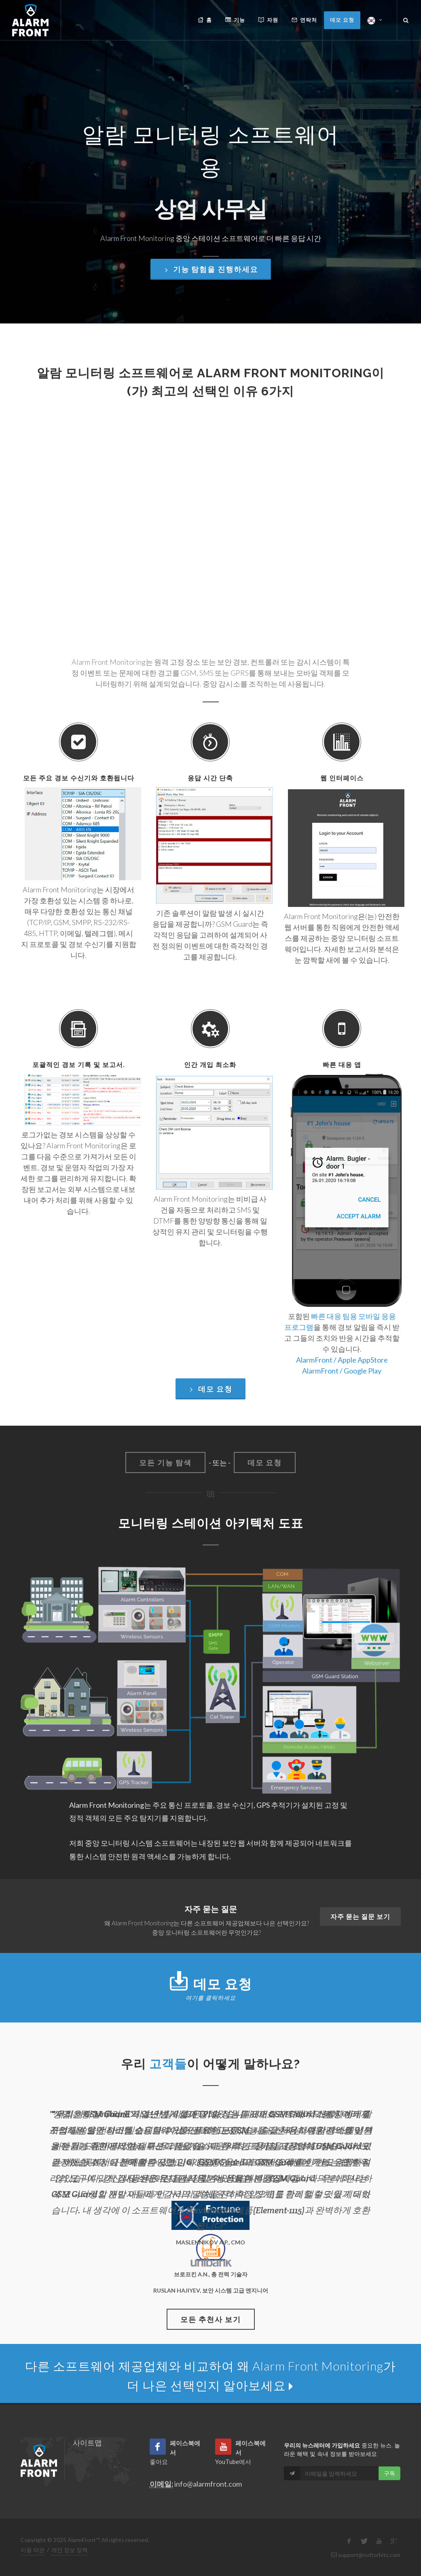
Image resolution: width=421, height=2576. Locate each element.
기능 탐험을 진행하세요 (210, 240)
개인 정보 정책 (69, 2549)
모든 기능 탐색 (165, 1462)
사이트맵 (87, 2442)
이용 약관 (32, 2549)
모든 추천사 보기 (210, 2319)
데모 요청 (210, 1388)
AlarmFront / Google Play (341, 1370)
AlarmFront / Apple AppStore (342, 1359)
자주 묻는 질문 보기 (360, 1916)
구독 (389, 2473)
